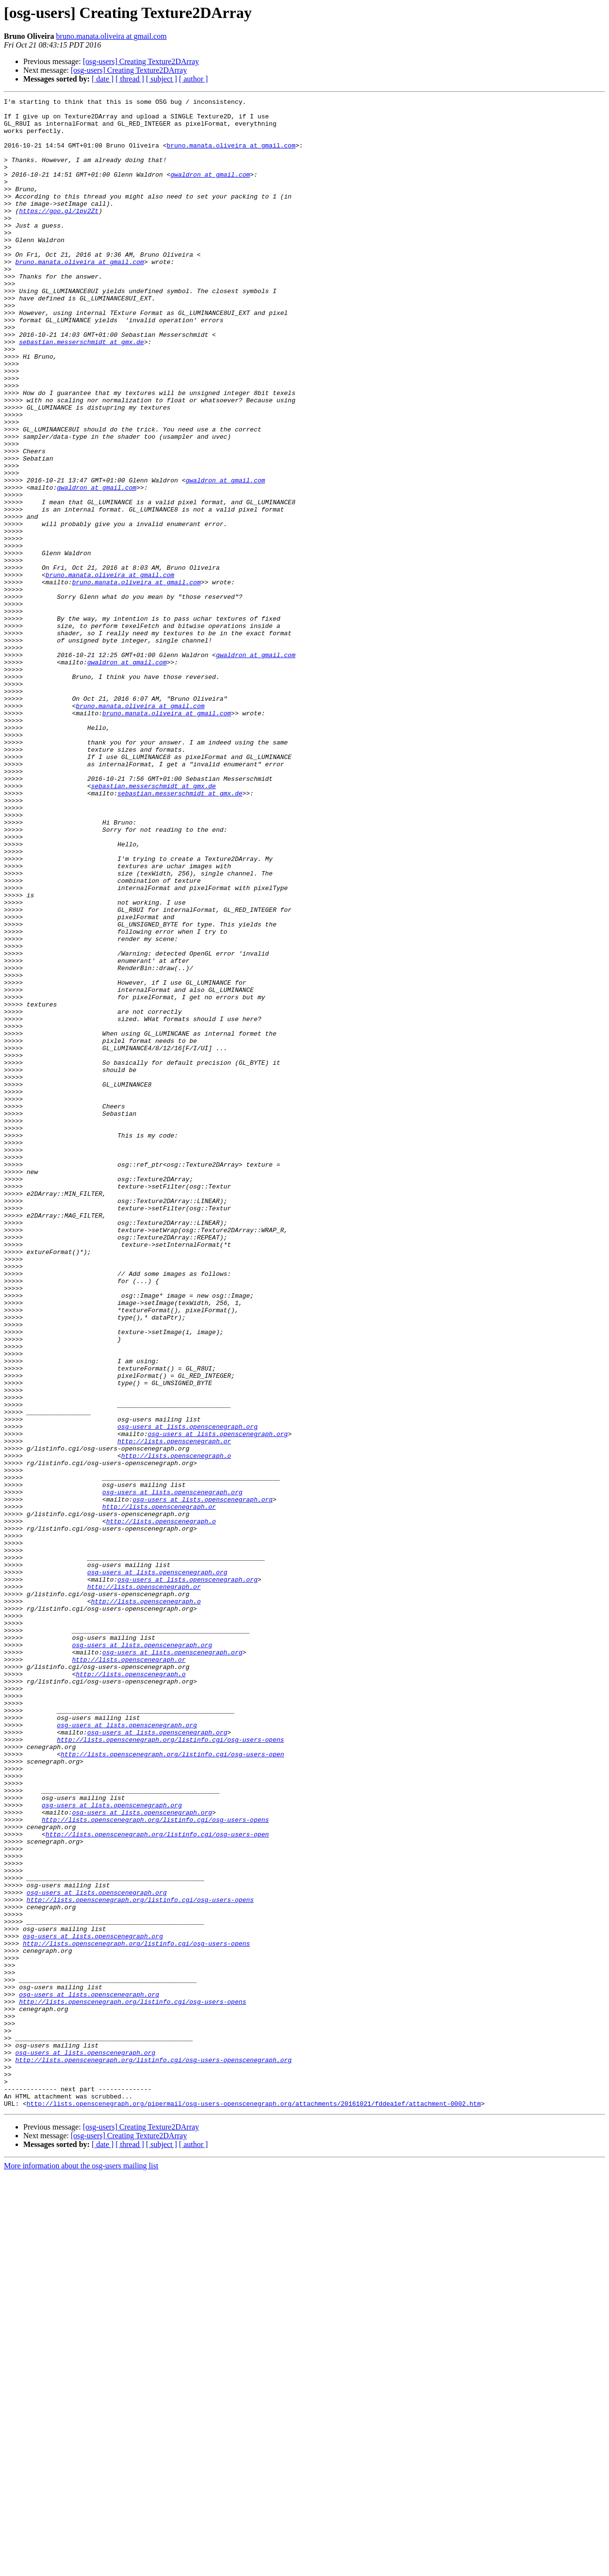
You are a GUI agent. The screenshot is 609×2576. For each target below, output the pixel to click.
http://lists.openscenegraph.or (174, 1710)
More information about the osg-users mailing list (81, 2567)
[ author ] (193, 79)
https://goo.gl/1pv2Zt (59, 234)
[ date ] (103, 79)
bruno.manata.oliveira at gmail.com (111, 36)
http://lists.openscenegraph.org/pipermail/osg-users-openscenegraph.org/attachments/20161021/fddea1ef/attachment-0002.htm (254, 2505)
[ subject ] (161, 79)
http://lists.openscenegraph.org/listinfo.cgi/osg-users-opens (170, 2068)
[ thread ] (129, 79)
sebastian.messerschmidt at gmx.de (81, 391)
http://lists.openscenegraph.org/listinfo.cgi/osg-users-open (172, 2085)
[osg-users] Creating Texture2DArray (141, 61)
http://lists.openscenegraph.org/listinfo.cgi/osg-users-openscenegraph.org (153, 2452)
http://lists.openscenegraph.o (176, 1727)
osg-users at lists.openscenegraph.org (187, 1692)
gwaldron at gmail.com (210, 190)
